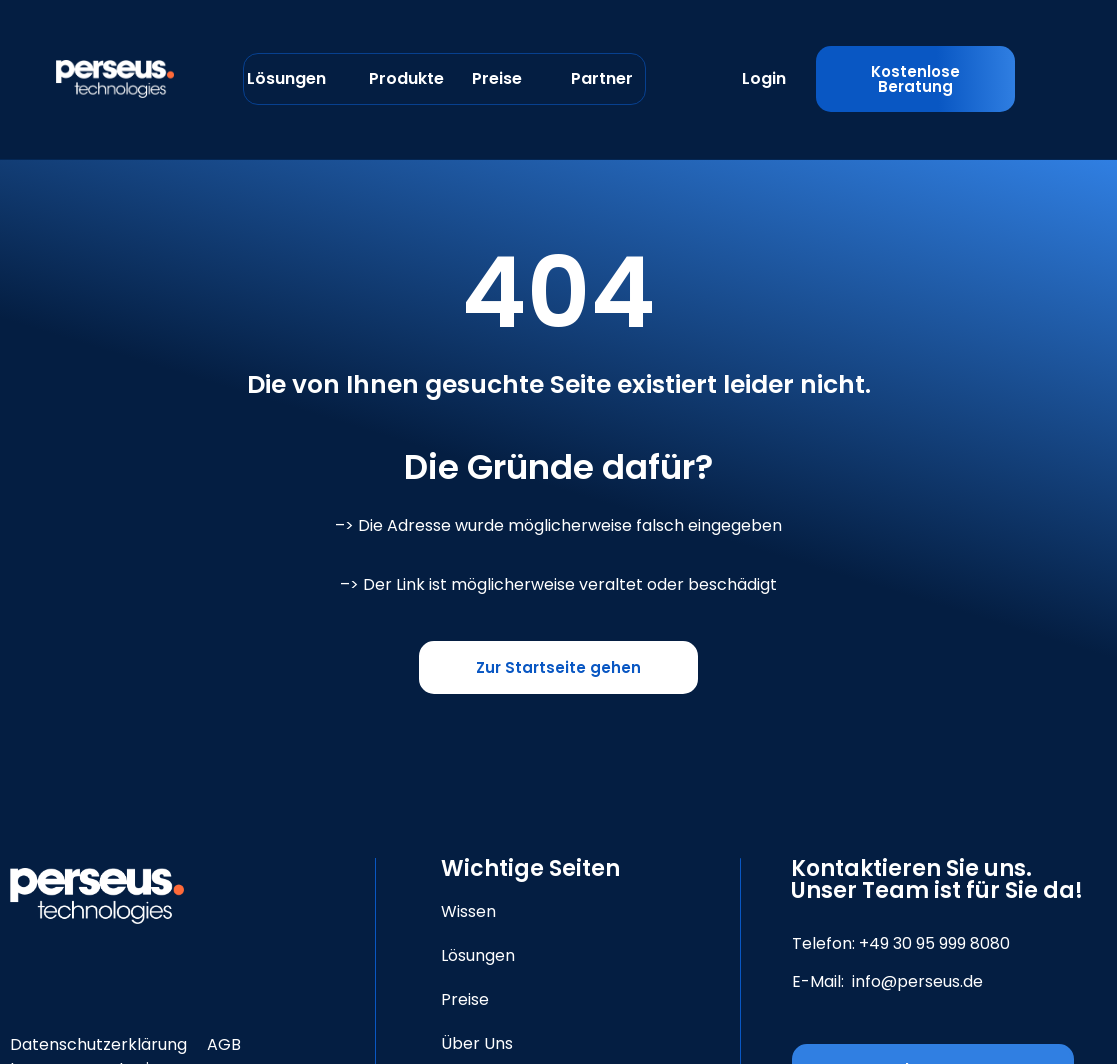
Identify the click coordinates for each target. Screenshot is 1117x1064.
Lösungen (286, 78)
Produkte (406, 78)
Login (764, 78)
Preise (497, 78)
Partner (602, 78)
